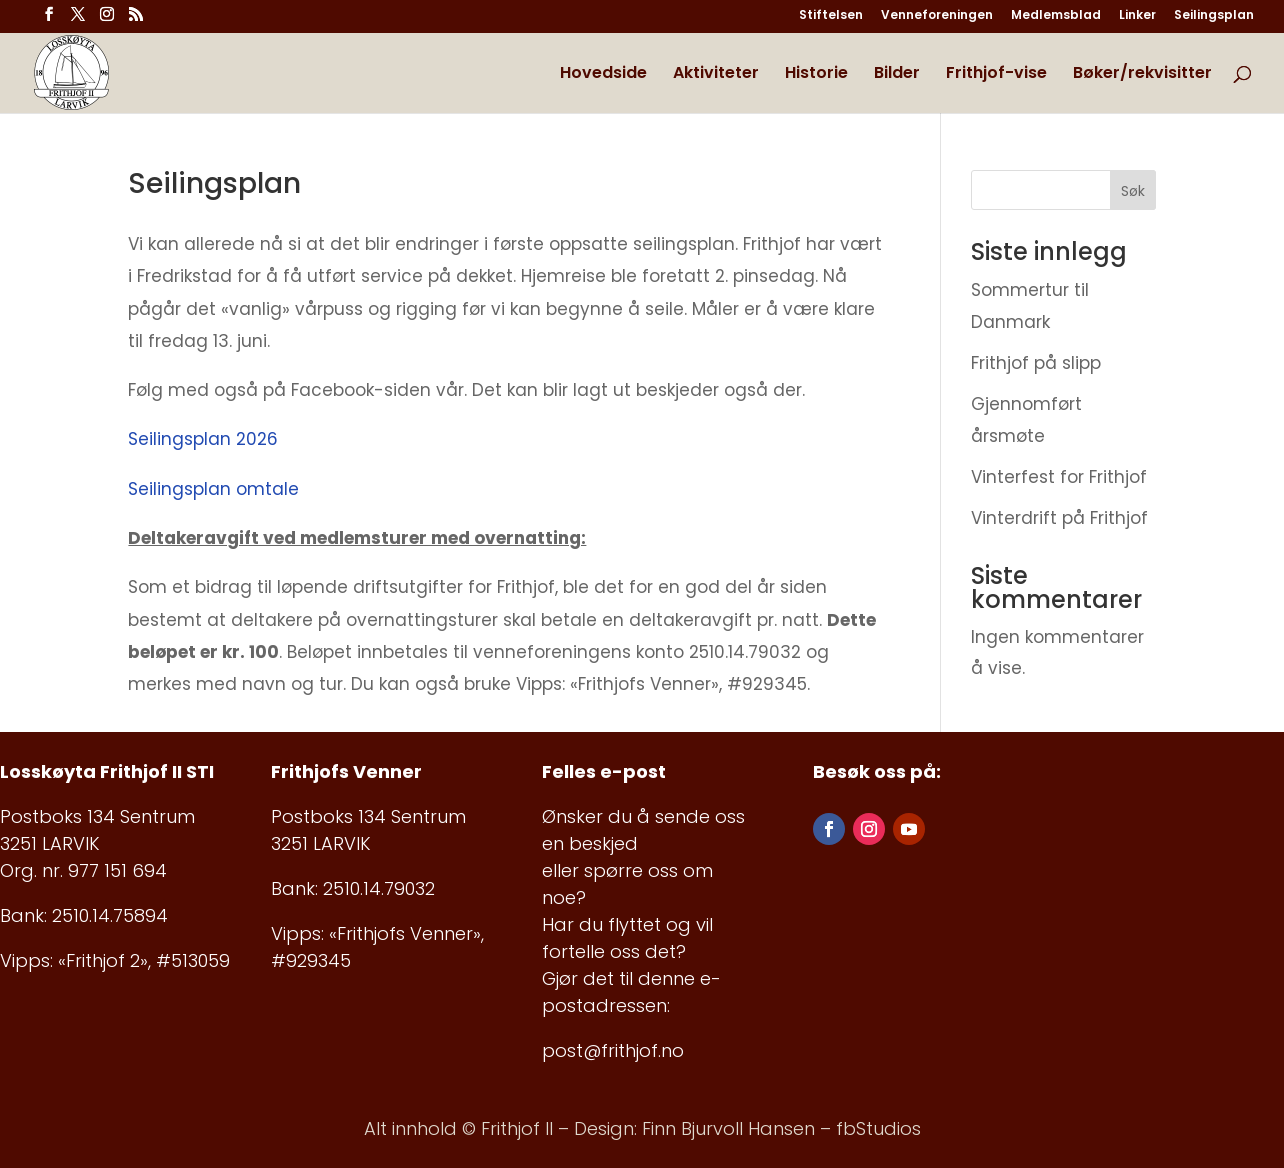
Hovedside (603, 75)
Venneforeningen (937, 16)
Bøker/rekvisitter (1142, 75)
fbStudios (878, 1128)
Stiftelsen (831, 16)
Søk (1133, 191)
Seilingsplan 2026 (203, 439)
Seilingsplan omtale (213, 489)
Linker (1137, 16)
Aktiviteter (716, 75)
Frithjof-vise (996, 75)
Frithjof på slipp (1036, 363)
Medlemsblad (1056, 16)
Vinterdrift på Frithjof (1059, 518)
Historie (816, 75)
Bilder (897, 75)
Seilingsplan (1214, 16)
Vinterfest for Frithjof (1059, 477)
